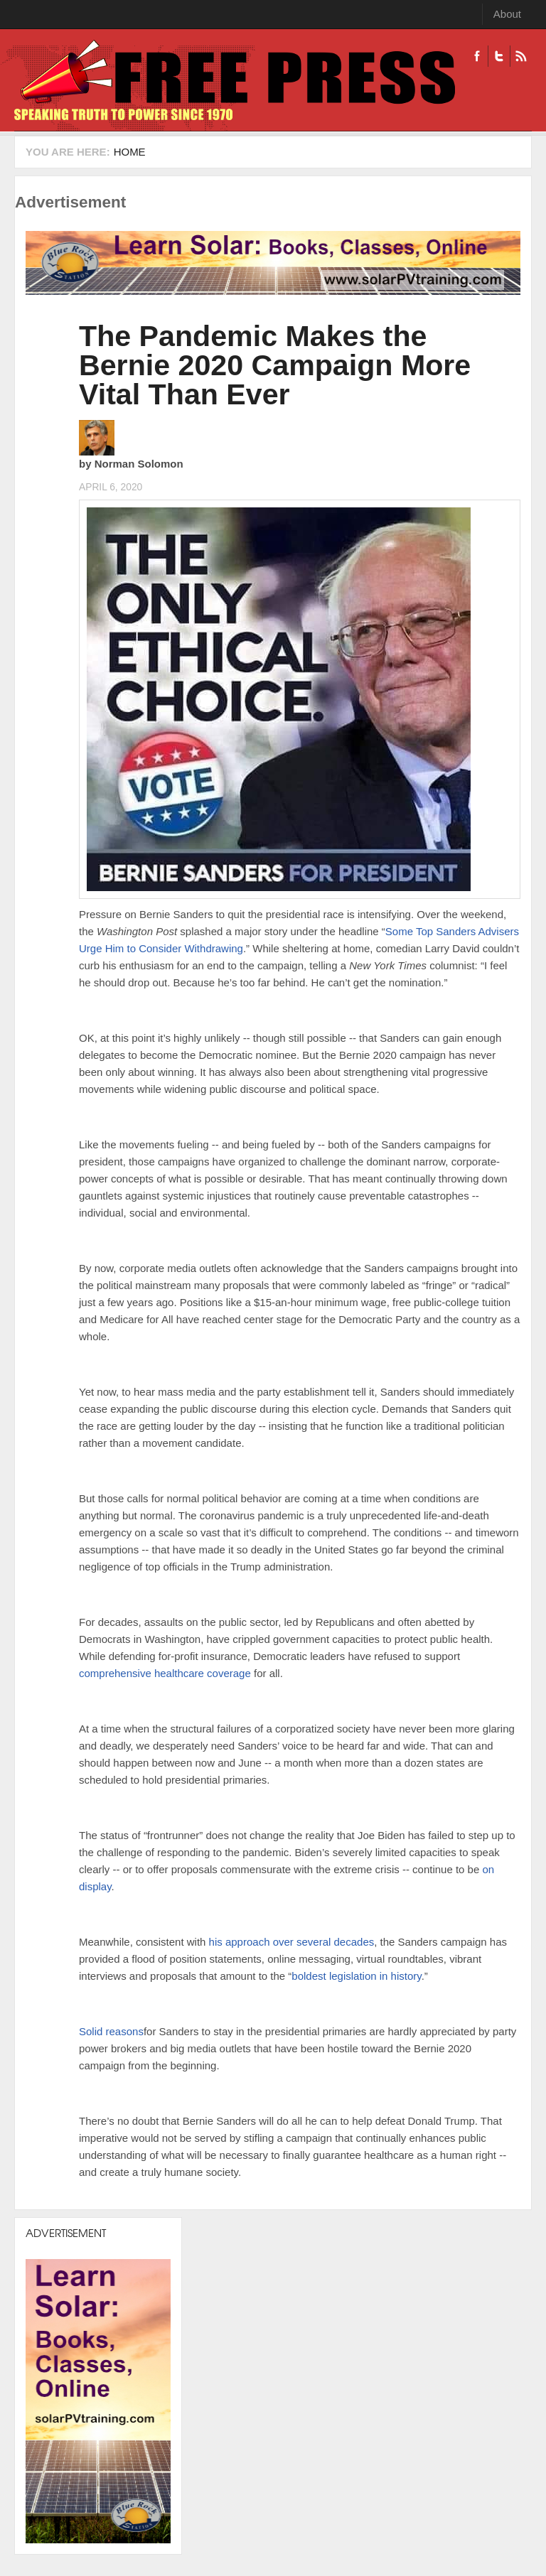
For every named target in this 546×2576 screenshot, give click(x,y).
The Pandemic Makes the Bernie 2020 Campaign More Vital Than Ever (275, 365)
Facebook (477, 56)
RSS (521, 56)
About (507, 14)
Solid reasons (111, 2031)
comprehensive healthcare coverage (165, 1673)
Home (130, 152)
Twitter (499, 56)
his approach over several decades (292, 1942)
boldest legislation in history (356, 1976)
